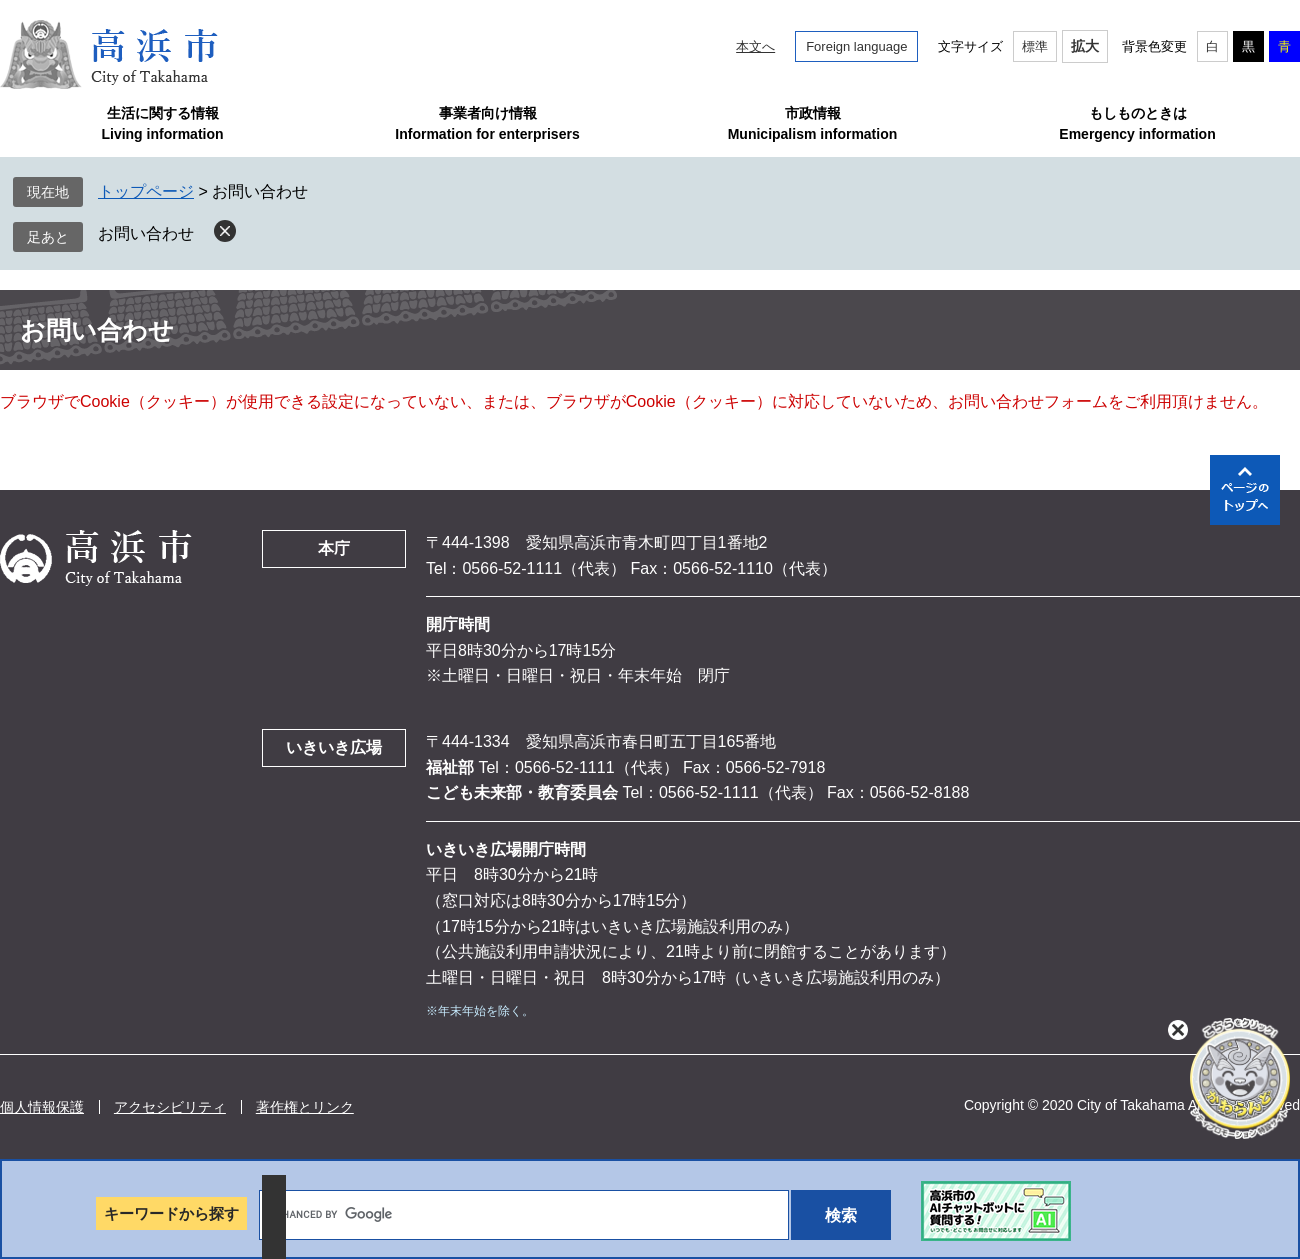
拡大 (1085, 46)
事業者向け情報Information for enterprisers (487, 123)
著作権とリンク (305, 1107)
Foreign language (856, 46)
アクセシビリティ (170, 1107)
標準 (1035, 46)
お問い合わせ (146, 233)
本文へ (755, 46)
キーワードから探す (171, 1213)
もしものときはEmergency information (1137, 123)
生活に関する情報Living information (162, 123)
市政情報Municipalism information (813, 123)
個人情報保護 (42, 1107)
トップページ (146, 191)
